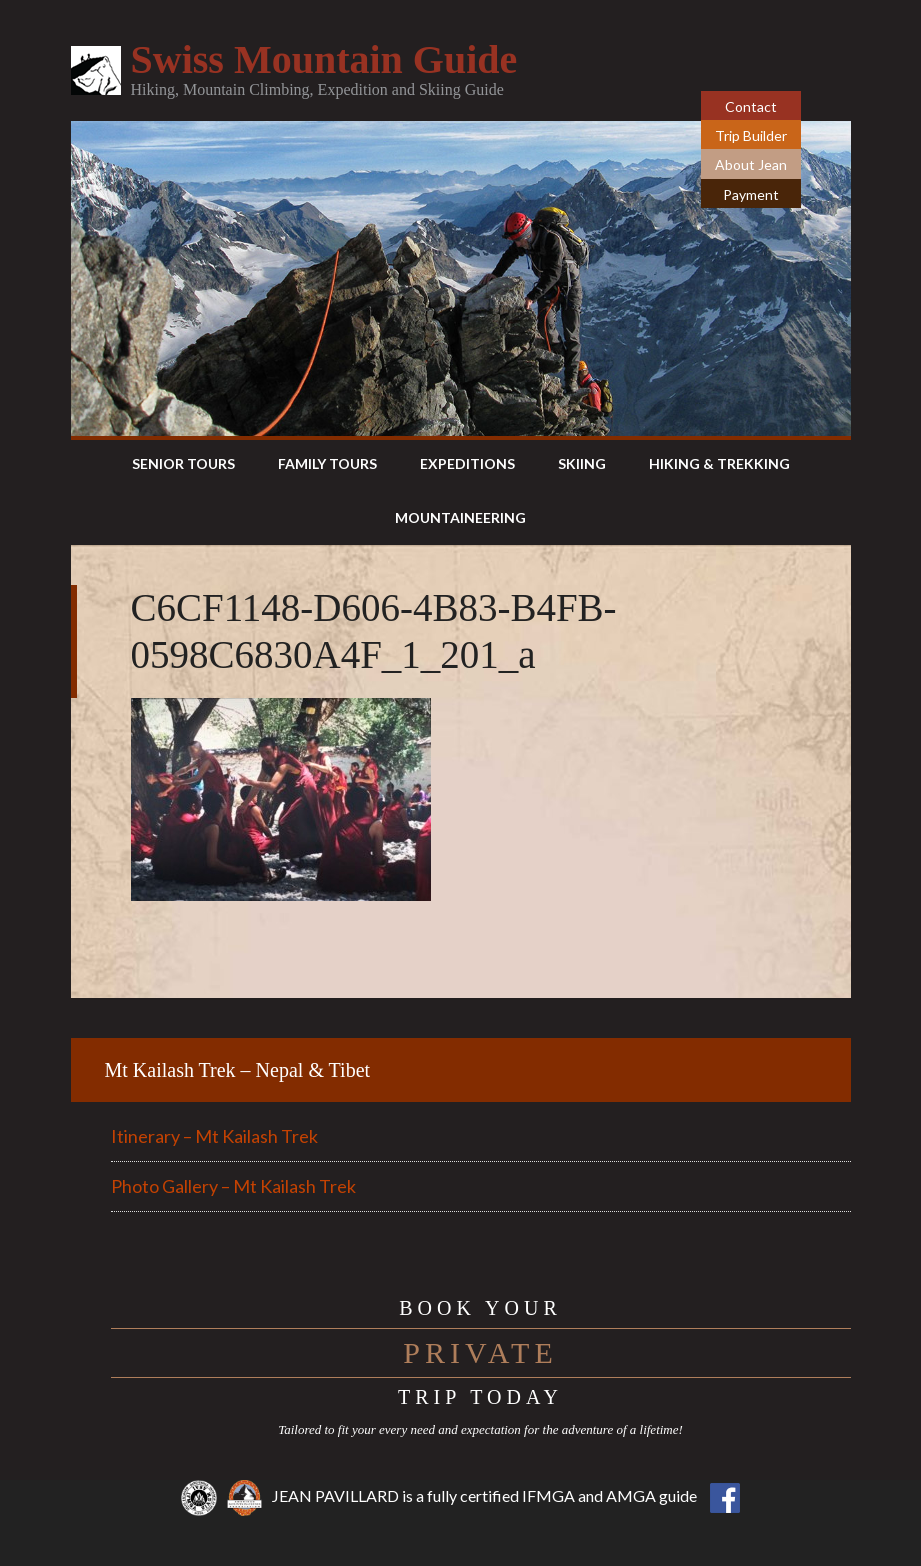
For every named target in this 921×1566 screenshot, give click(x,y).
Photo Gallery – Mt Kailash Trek (233, 1186)
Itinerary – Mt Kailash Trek (214, 1136)
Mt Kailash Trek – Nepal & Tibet (238, 1070)
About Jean (751, 164)
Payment (751, 194)
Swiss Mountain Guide (324, 59)
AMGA (631, 1495)
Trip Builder (751, 135)
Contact (751, 106)
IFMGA (548, 1495)
